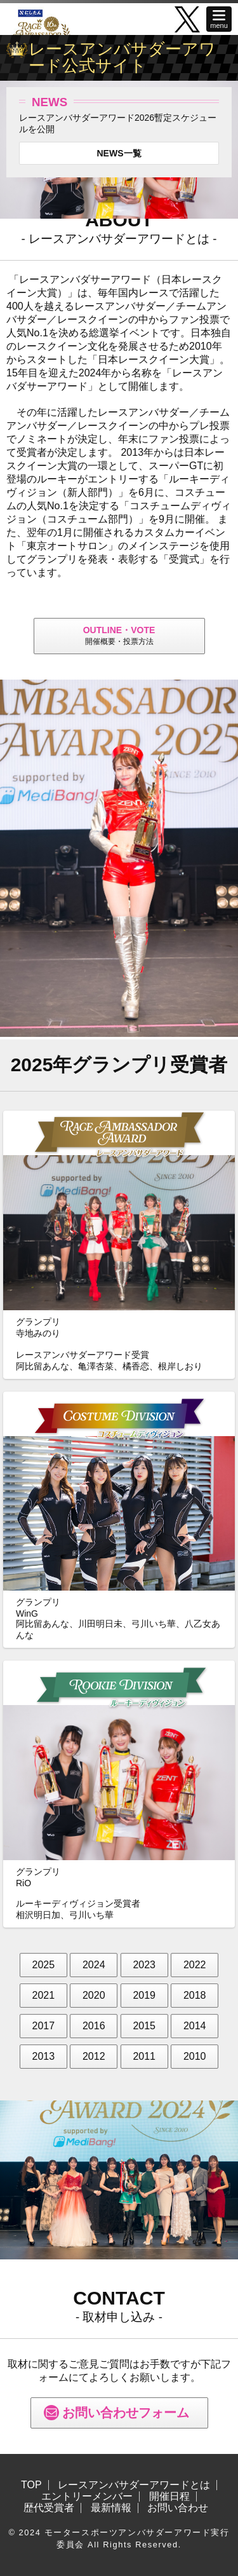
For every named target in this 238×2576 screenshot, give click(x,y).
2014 (194, 2025)
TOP (31, 2485)
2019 (144, 1995)
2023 (144, 1964)
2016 (94, 2025)
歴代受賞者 (48, 2508)
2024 (94, 1964)
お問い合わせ (177, 2508)
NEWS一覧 (119, 153)
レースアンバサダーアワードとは (134, 2485)
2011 (144, 2056)
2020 (94, 1995)
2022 (194, 1964)
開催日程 (169, 2496)
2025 (43, 1964)
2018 (194, 1995)
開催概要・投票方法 (119, 635)
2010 (194, 2056)
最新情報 (111, 2508)
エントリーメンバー (87, 2496)
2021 (43, 1995)
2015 (144, 2025)
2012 (94, 2056)
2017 (43, 2025)
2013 (43, 2056)
